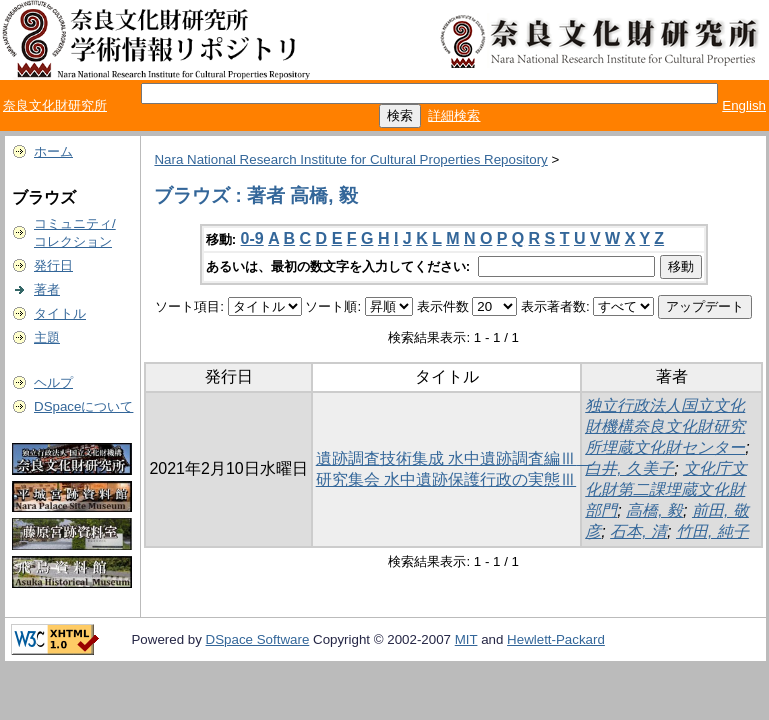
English (744, 105)
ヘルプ (53, 382)
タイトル (60, 313)
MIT (466, 639)
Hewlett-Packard (556, 639)
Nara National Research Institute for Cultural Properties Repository (350, 159)
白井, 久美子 (629, 468)
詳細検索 (454, 115)
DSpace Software (258, 639)
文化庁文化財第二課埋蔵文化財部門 (666, 489)
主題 (47, 337)
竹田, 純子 (712, 531)
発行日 (53, 265)
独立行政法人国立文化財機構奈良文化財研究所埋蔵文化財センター (665, 426)
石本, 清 (638, 531)
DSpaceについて (83, 406)
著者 (47, 289)
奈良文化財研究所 (55, 105)
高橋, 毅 (654, 510)
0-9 (252, 238)
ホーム (53, 151)
